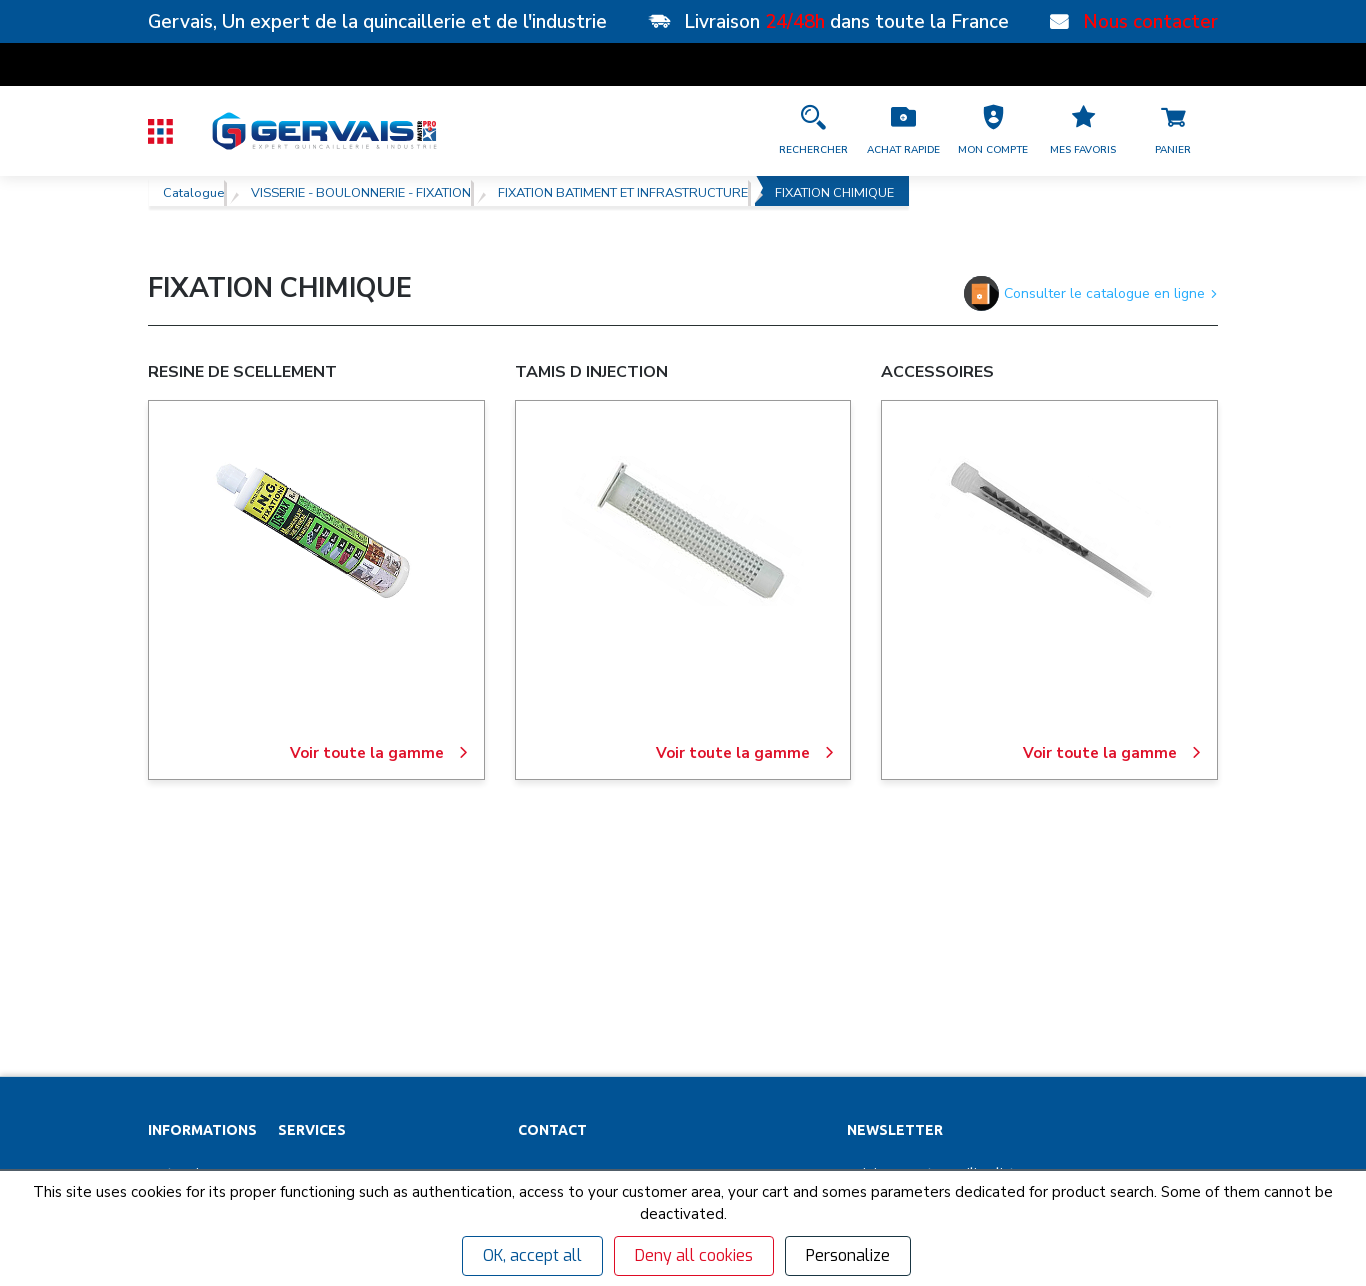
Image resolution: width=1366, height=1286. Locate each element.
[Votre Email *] (962, 1005)
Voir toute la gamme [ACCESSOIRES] (1112, 753)
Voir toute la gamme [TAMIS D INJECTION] (745, 753)
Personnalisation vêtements (365, 1048)
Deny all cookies (694, 1255)
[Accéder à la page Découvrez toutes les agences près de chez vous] (672, 1076)
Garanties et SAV (199, 1083)
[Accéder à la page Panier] (1173, 131)
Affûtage (306, 1118)
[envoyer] (1148, 1005)
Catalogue (193, 191)
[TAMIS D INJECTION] (683, 531)
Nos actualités (192, 1048)
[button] (993, 131)
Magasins (177, 978)
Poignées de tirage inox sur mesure (387, 1153)
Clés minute (315, 978)
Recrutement (188, 1013)
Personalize (848, 1255)
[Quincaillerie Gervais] (323, 131)
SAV (290, 943)
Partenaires (183, 943)
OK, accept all (532, 1255)
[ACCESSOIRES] (1050, 531)
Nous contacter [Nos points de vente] (1150, 22)
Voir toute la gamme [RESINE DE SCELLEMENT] (379, 753)
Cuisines (304, 1083)
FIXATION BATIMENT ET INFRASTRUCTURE (623, 191)
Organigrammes (327, 1013)
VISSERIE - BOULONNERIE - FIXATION (361, 191)
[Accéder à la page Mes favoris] (1083, 131)
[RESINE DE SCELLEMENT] (316, 531)
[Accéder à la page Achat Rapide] (903, 131)
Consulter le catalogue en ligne (1091, 293)
